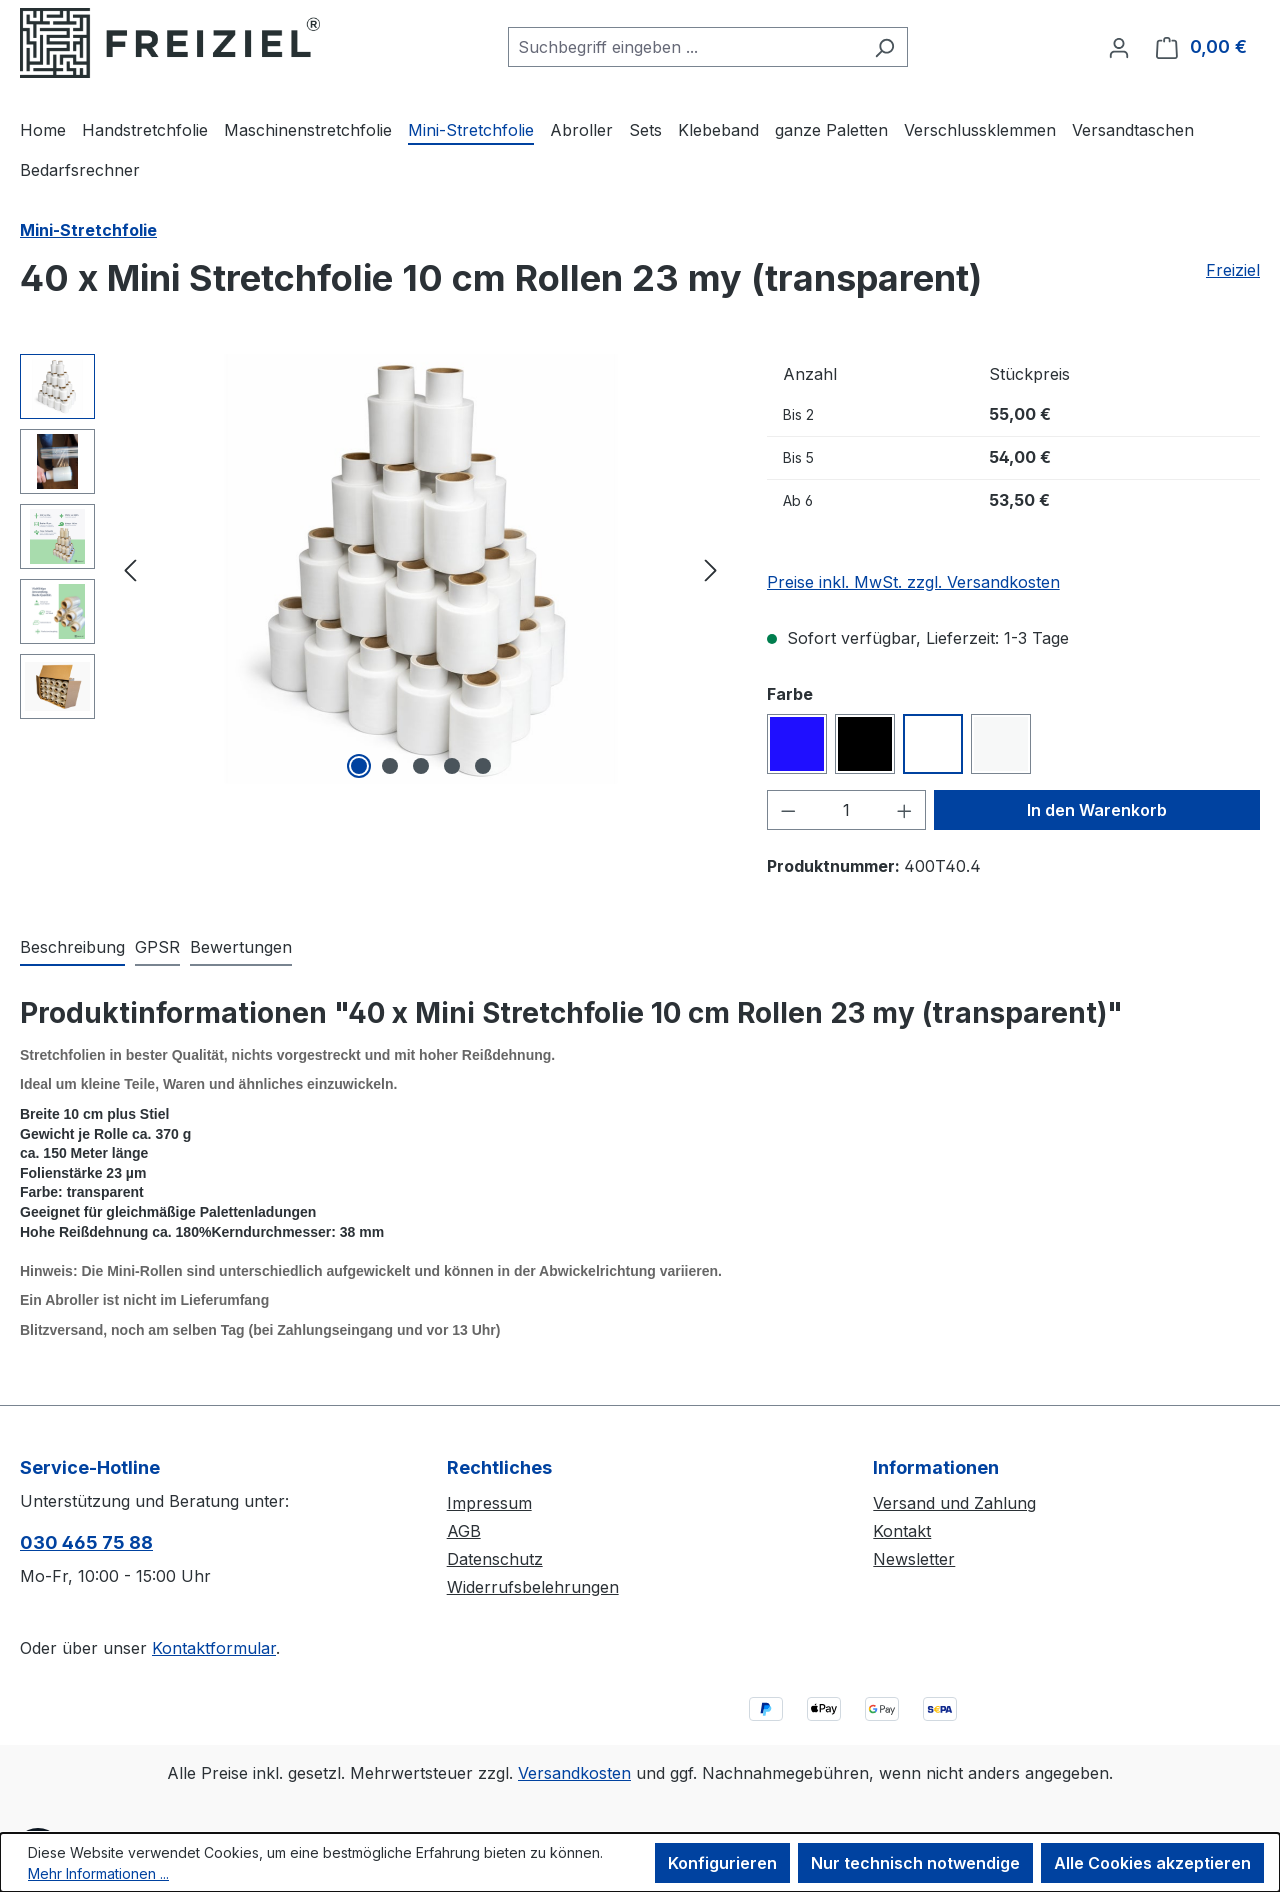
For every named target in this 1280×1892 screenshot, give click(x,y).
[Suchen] (884, 47)
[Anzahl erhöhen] (905, 810)
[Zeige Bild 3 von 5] (421, 766)
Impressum (489, 1503)
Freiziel (1233, 270)
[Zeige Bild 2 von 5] (390, 766)
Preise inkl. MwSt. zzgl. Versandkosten (913, 582)
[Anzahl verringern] (788, 810)
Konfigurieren (722, 1863)
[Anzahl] (846, 810)
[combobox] (685, 47)
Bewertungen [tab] (241, 947)
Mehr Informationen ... (98, 1873)
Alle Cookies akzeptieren (1152, 1863)
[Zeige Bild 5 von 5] (483, 766)
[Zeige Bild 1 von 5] (359, 766)
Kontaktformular (214, 1648)
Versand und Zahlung (954, 1503)
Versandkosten (574, 1773)
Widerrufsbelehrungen (533, 1587)
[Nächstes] (711, 568)
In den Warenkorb (1097, 810)
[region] (373, 569)
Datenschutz (495, 1559)
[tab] (72, 948)
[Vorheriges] (130, 568)
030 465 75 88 (86, 1542)
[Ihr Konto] (1119, 47)
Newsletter (914, 1559)
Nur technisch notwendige (915, 1863)
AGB (464, 1531)
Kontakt (902, 1531)
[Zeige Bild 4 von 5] (452, 766)
